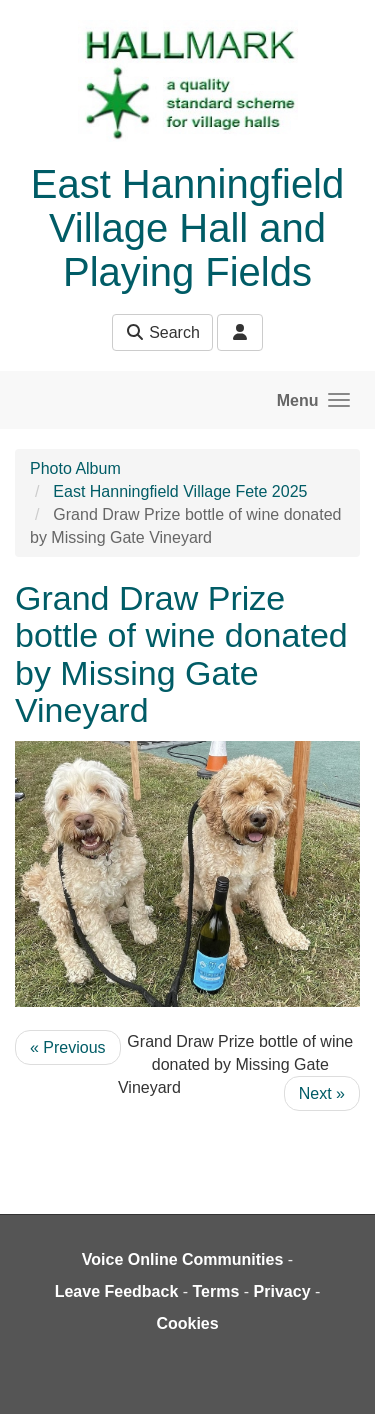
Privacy (282, 1291)
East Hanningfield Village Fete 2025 (180, 491)
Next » (322, 1093)
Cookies (187, 1323)
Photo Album (75, 468)
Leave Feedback (117, 1291)
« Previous (68, 1047)
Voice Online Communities (183, 1259)
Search (162, 332)
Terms (216, 1291)
